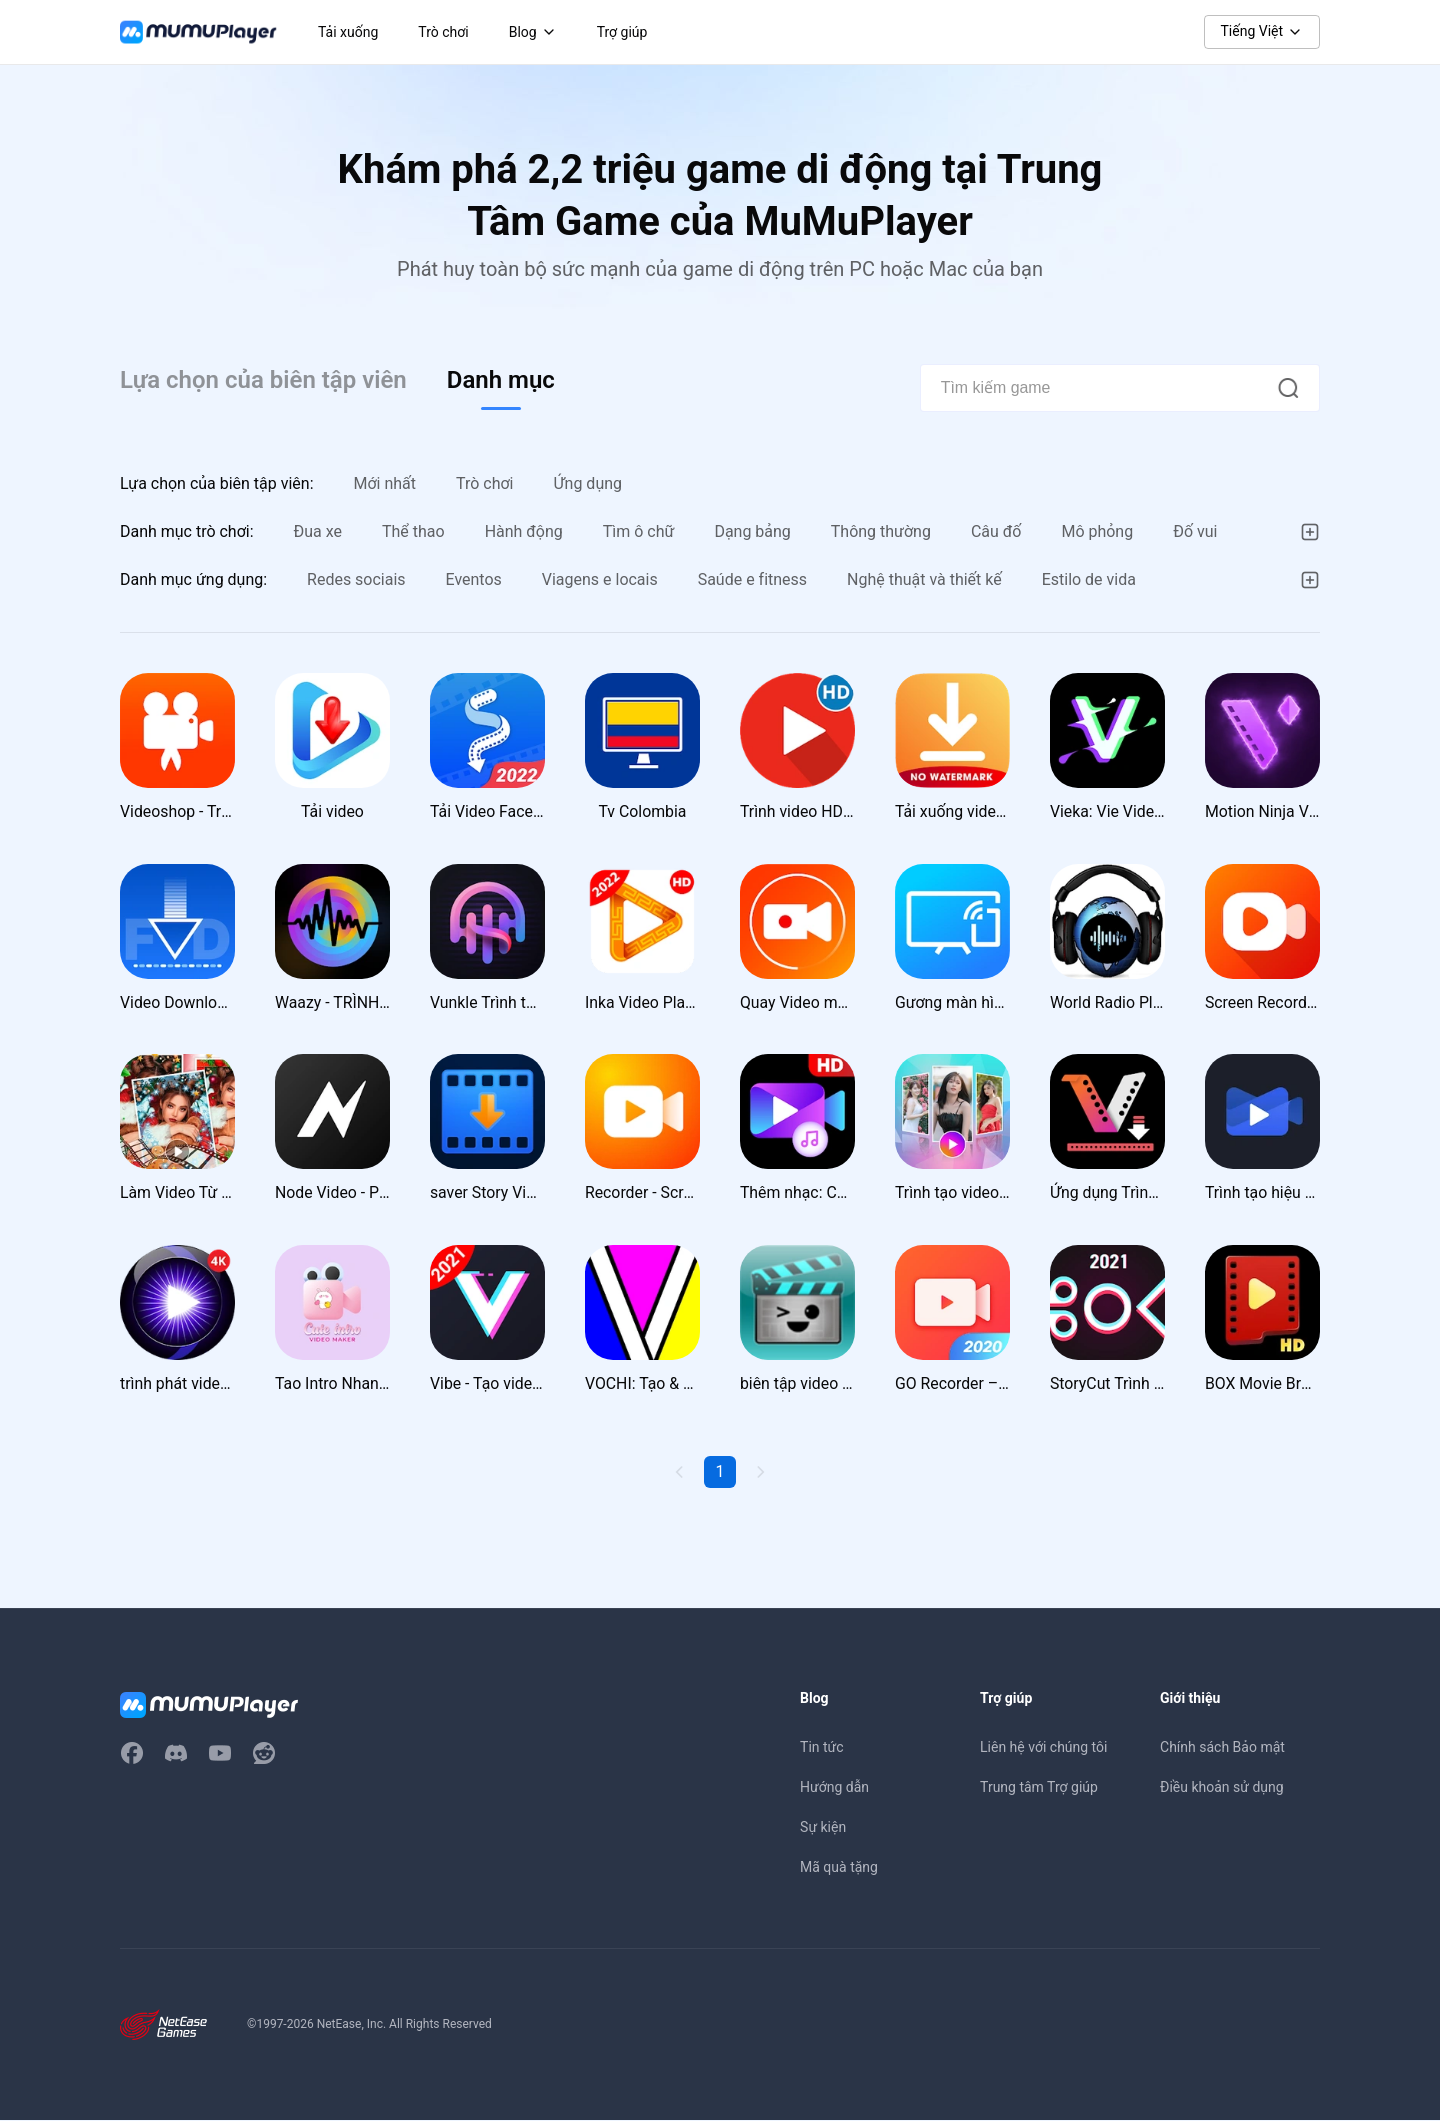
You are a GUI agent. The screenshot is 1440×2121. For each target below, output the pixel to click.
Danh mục (501, 380)
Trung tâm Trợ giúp (1039, 1788)
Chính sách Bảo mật (1222, 1748)
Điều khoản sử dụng (1222, 1788)
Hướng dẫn (834, 1788)
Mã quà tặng (839, 1868)
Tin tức (822, 1748)
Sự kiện (823, 1828)
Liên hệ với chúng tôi (1043, 1748)
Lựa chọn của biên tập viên (263, 380)
